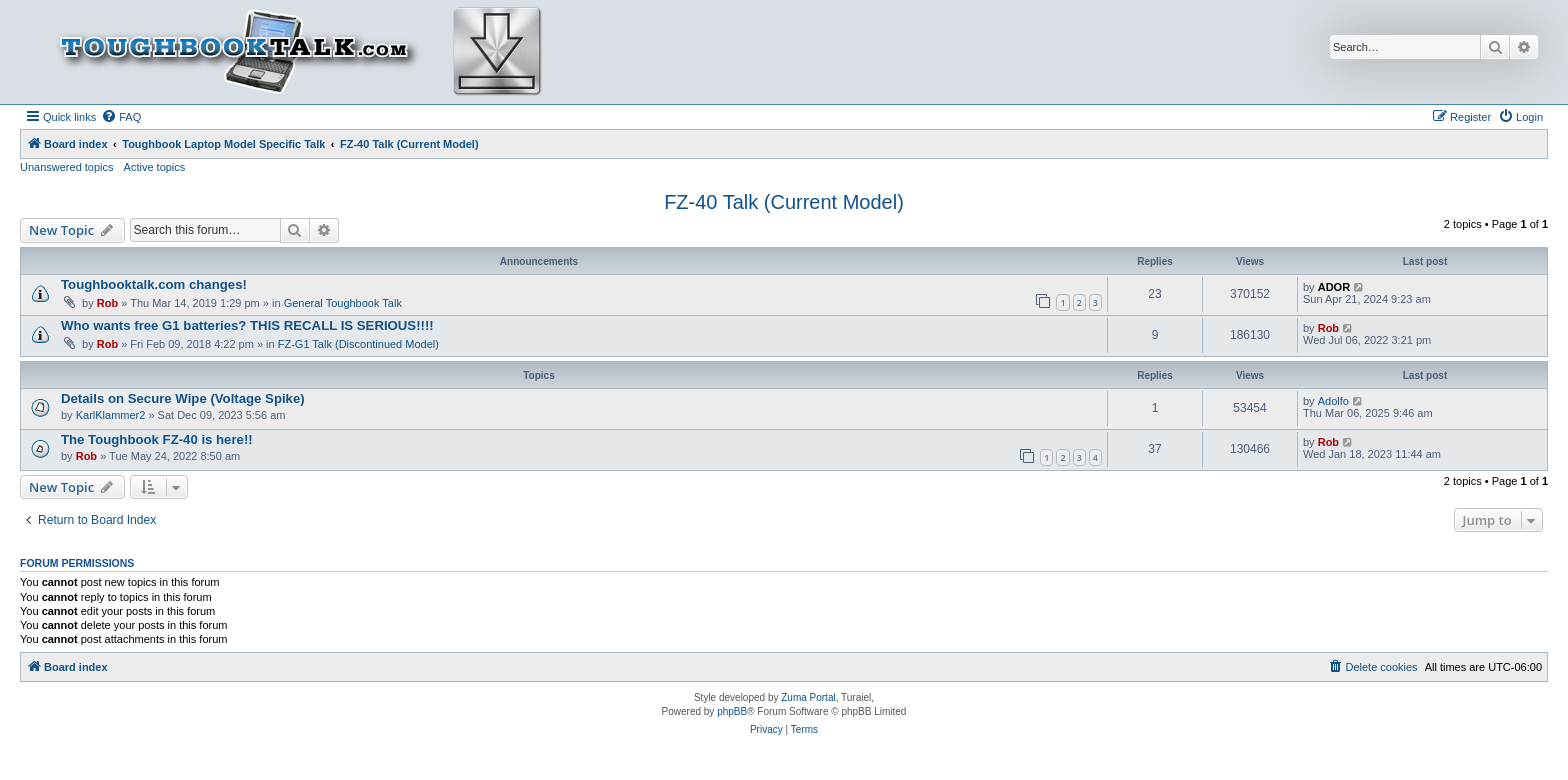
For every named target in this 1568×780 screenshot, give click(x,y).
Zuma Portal (808, 697)
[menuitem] (121, 117)
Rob (107, 303)
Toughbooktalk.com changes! (154, 284)
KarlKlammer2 (111, 415)
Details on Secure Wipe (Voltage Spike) (183, 398)
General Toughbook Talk (343, 303)
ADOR (1334, 287)
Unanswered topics (67, 167)
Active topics (155, 167)
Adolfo (1333, 401)
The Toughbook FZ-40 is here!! (157, 439)
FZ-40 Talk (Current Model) (784, 202)
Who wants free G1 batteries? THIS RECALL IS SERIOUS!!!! (247, 325)
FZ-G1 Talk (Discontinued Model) (358, 344)
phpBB (732, 711)
